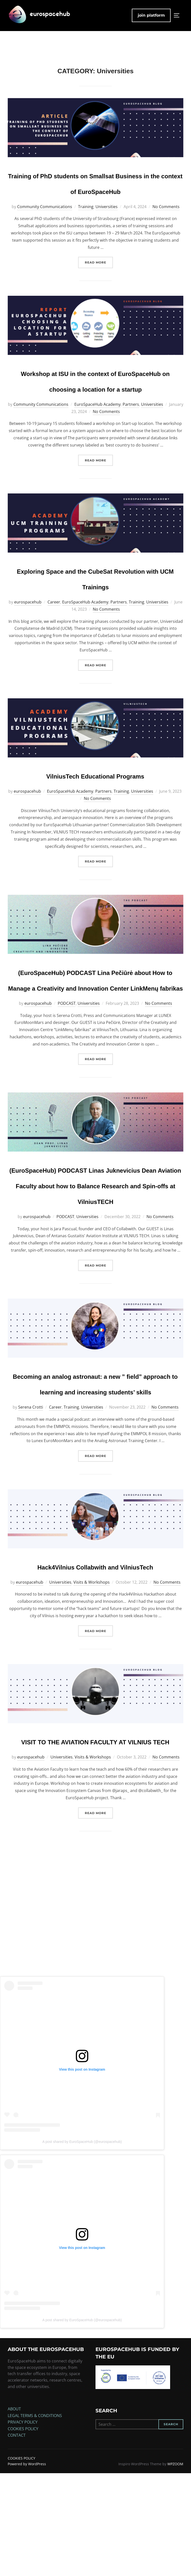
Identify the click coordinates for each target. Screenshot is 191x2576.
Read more (99, 286)
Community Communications (44, 230)
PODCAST (67, 1074)
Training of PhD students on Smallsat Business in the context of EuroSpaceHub (95, 198)
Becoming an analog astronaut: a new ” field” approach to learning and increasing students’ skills (95, 1477)
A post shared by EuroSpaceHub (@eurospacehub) (82, 2275)
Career (54, 642)
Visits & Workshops (91, 1700)
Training (86, 230)
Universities (107, 230)
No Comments (166, 230)
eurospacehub (28, 642)
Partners (131, 444)
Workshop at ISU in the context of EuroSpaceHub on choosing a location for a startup (95, 412)
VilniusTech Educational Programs (95, 815)
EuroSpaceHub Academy (97, 444)
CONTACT (17, 2569)
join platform (151, 15)
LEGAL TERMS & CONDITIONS (35, 2549)
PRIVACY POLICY (23, 2556)
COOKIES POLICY (23, 2562)
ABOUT (14, 2542)
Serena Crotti (30, 1509)
